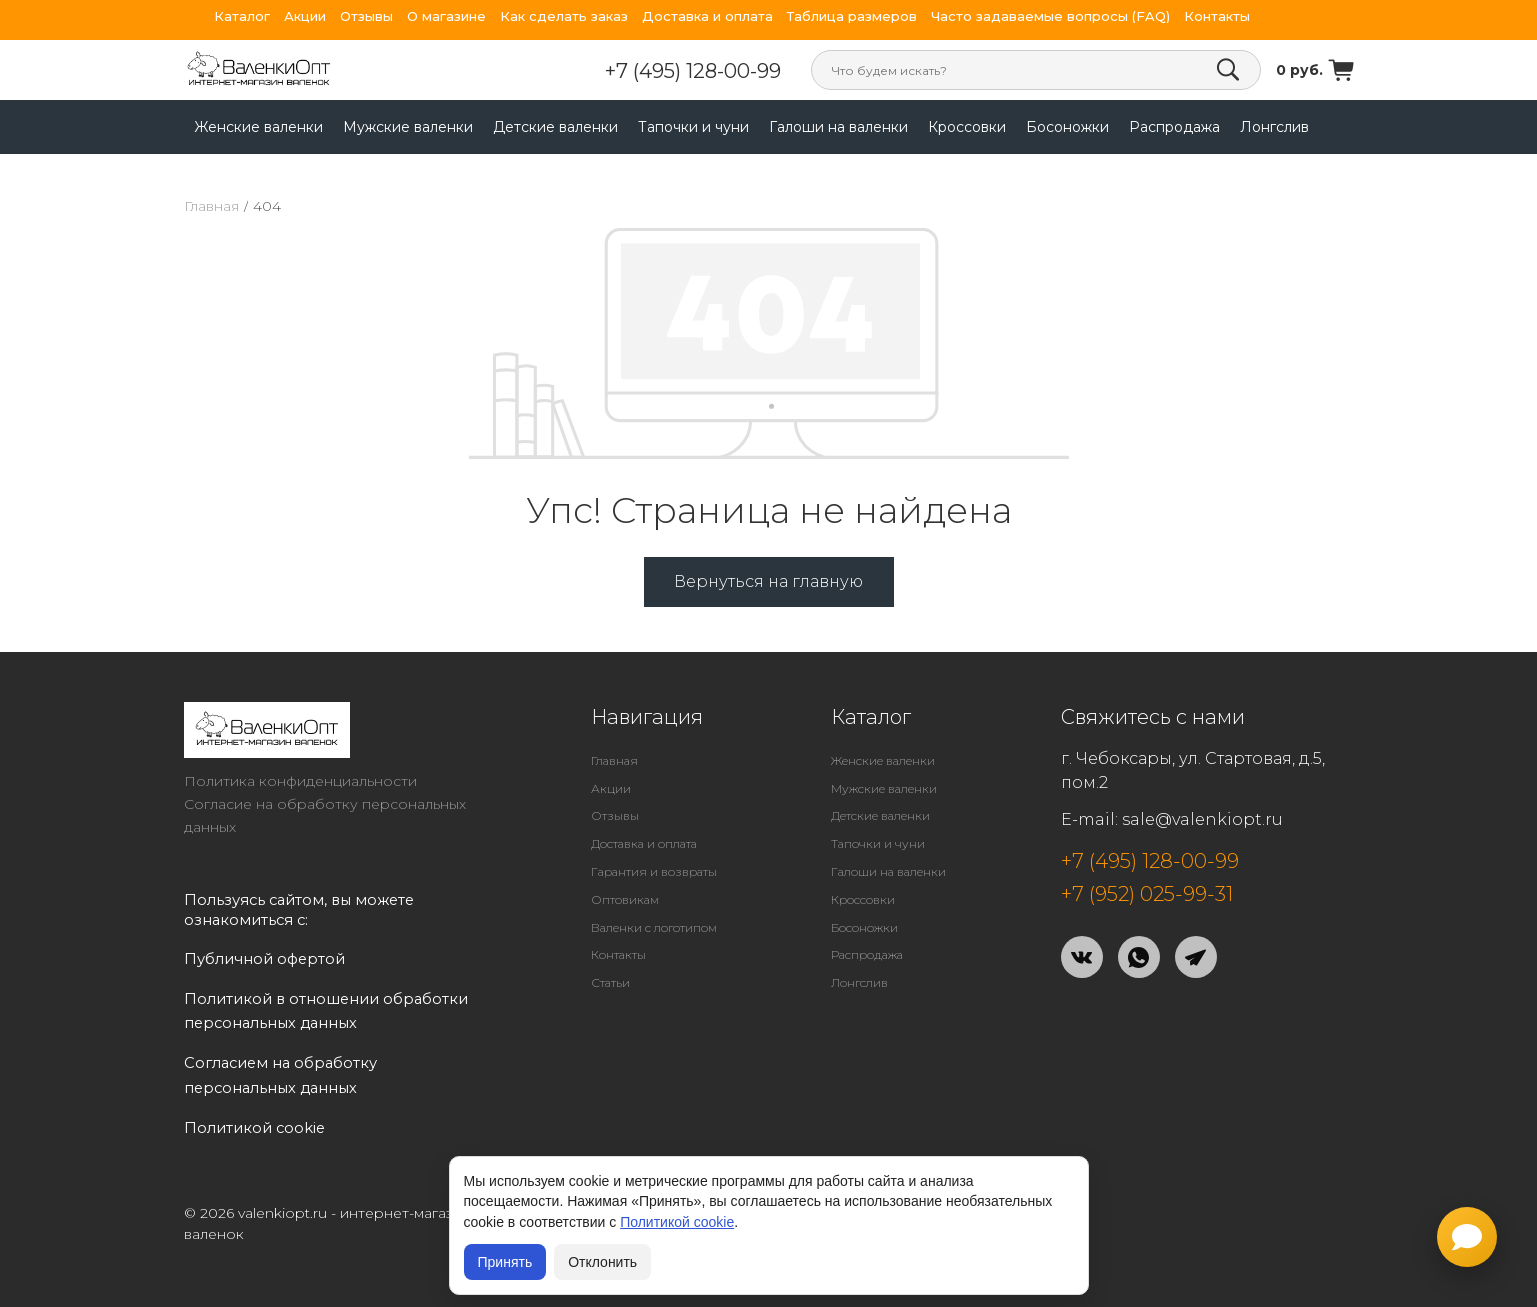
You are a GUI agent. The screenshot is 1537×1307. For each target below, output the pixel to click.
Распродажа (1174, 127)
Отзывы (366, 16)
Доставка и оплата (707, 16)
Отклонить (602, 1262)
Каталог (242, 16)
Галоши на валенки (838, 127)
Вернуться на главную (768, 581)
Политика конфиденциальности (300, 781)
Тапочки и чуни (693, 127)
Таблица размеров (852, 16)
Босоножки (1067, 127)
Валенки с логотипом (654, 927)
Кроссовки (967, 127)
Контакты (1217, 16)
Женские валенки (258, 127)
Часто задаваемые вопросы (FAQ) (1050, 16)
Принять (505, 1262)
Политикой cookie (677, 1222)
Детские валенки (555, 127)
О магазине (446, 16)
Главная (211, 206)
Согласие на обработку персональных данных (325, 815)
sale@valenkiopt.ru (1202, 819)
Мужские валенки (408, 127)
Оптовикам (625, 899)
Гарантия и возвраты (654, 871)
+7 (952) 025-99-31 (1147, 894)
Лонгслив (1274, 127)
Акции (305, 16)
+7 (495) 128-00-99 (693, 71)
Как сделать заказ (564, 16)
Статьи (610, 982)
